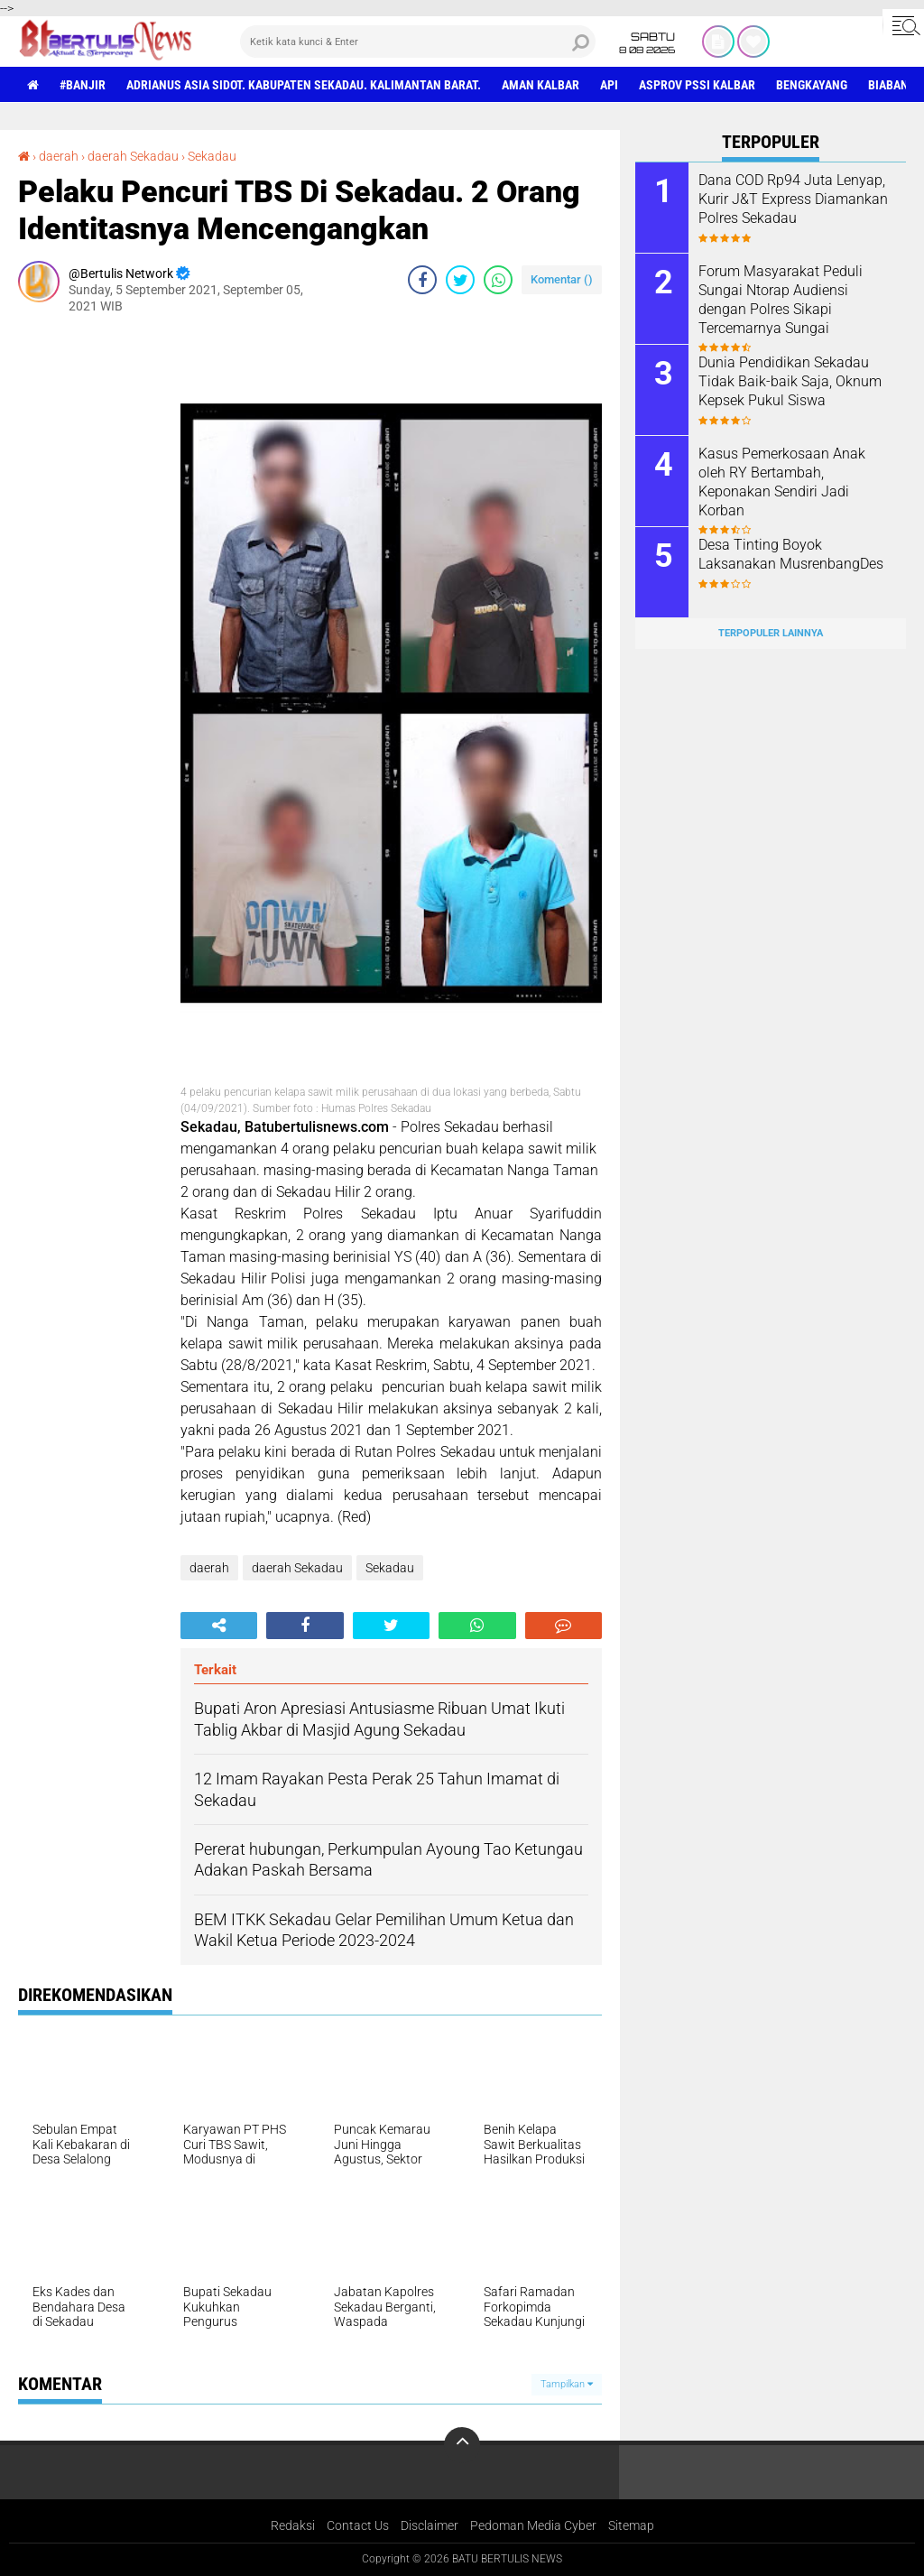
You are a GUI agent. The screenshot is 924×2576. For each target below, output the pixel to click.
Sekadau (212, 156)
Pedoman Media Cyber (533, 2525)
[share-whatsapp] (498, 279)
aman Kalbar (540, 85)
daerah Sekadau (133, 156)
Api (609, 85)
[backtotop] (462, 2445)
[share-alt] (218, 1625)
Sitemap (631, 2525)
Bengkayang (811, 85)
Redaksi (293, 2525)
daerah (59, 156)
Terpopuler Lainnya (770, 633)
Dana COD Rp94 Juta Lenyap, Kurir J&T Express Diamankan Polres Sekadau (793, 199)
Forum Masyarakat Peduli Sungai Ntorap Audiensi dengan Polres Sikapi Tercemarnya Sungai (780, 299)
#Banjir (83, 85)
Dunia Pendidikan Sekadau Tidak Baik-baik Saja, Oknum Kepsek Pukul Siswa (790, 381)
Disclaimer (429, 2525)
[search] (418, 41)
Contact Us (358, 2525)
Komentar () (562, 279)
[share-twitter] (460, 279)
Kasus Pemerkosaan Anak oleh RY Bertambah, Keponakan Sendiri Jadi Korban (781, 481)
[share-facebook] (422, 279)
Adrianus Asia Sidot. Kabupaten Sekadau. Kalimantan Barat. (303, 85)
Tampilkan (567, 2384)
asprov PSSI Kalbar (697, 85)
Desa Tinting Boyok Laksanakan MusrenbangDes (790, 554)
